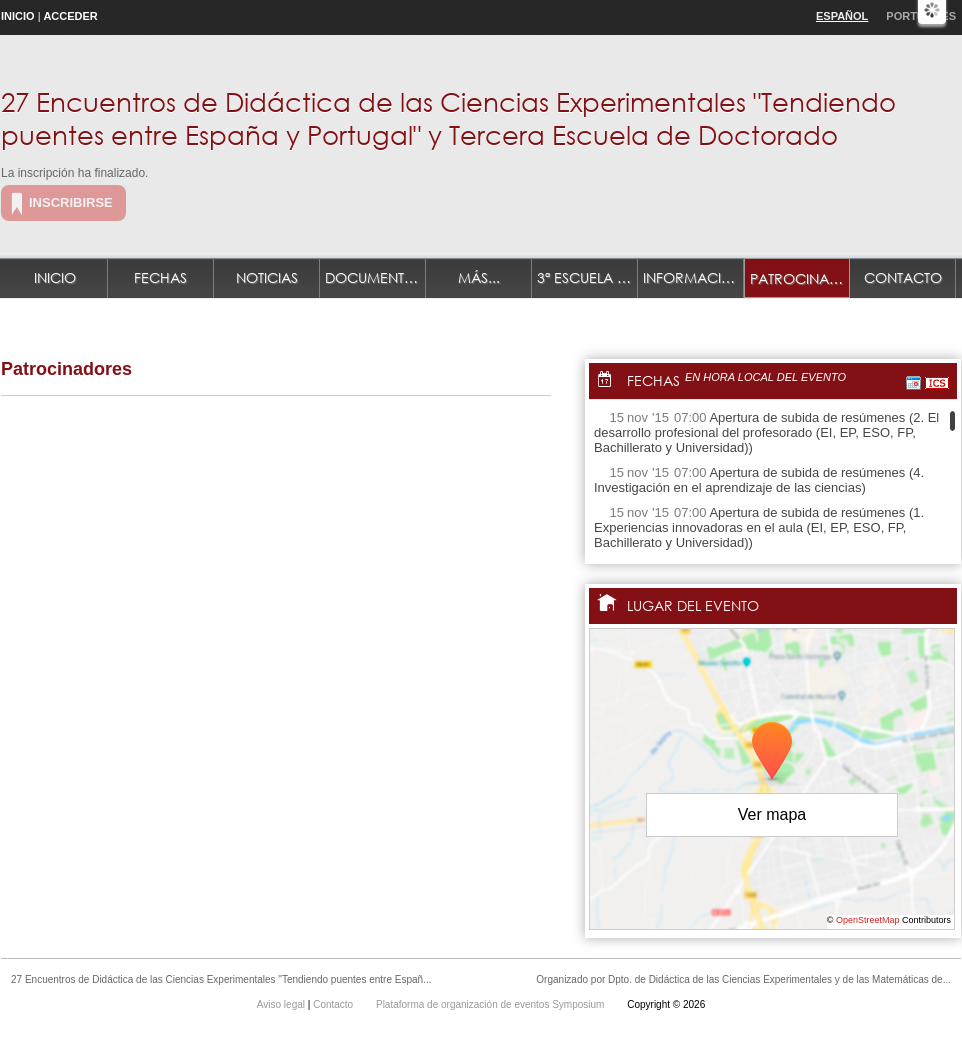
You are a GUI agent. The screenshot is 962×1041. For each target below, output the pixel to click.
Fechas (160, 277)
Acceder (70, 16)
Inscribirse (71, 202)
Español (842, 16)
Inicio (18, 16)
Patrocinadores (800, 278)
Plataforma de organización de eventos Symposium (491, 1004)
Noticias (267, 277)
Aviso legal (282, 1004)
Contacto (903, 277)
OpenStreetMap (868, 920)
